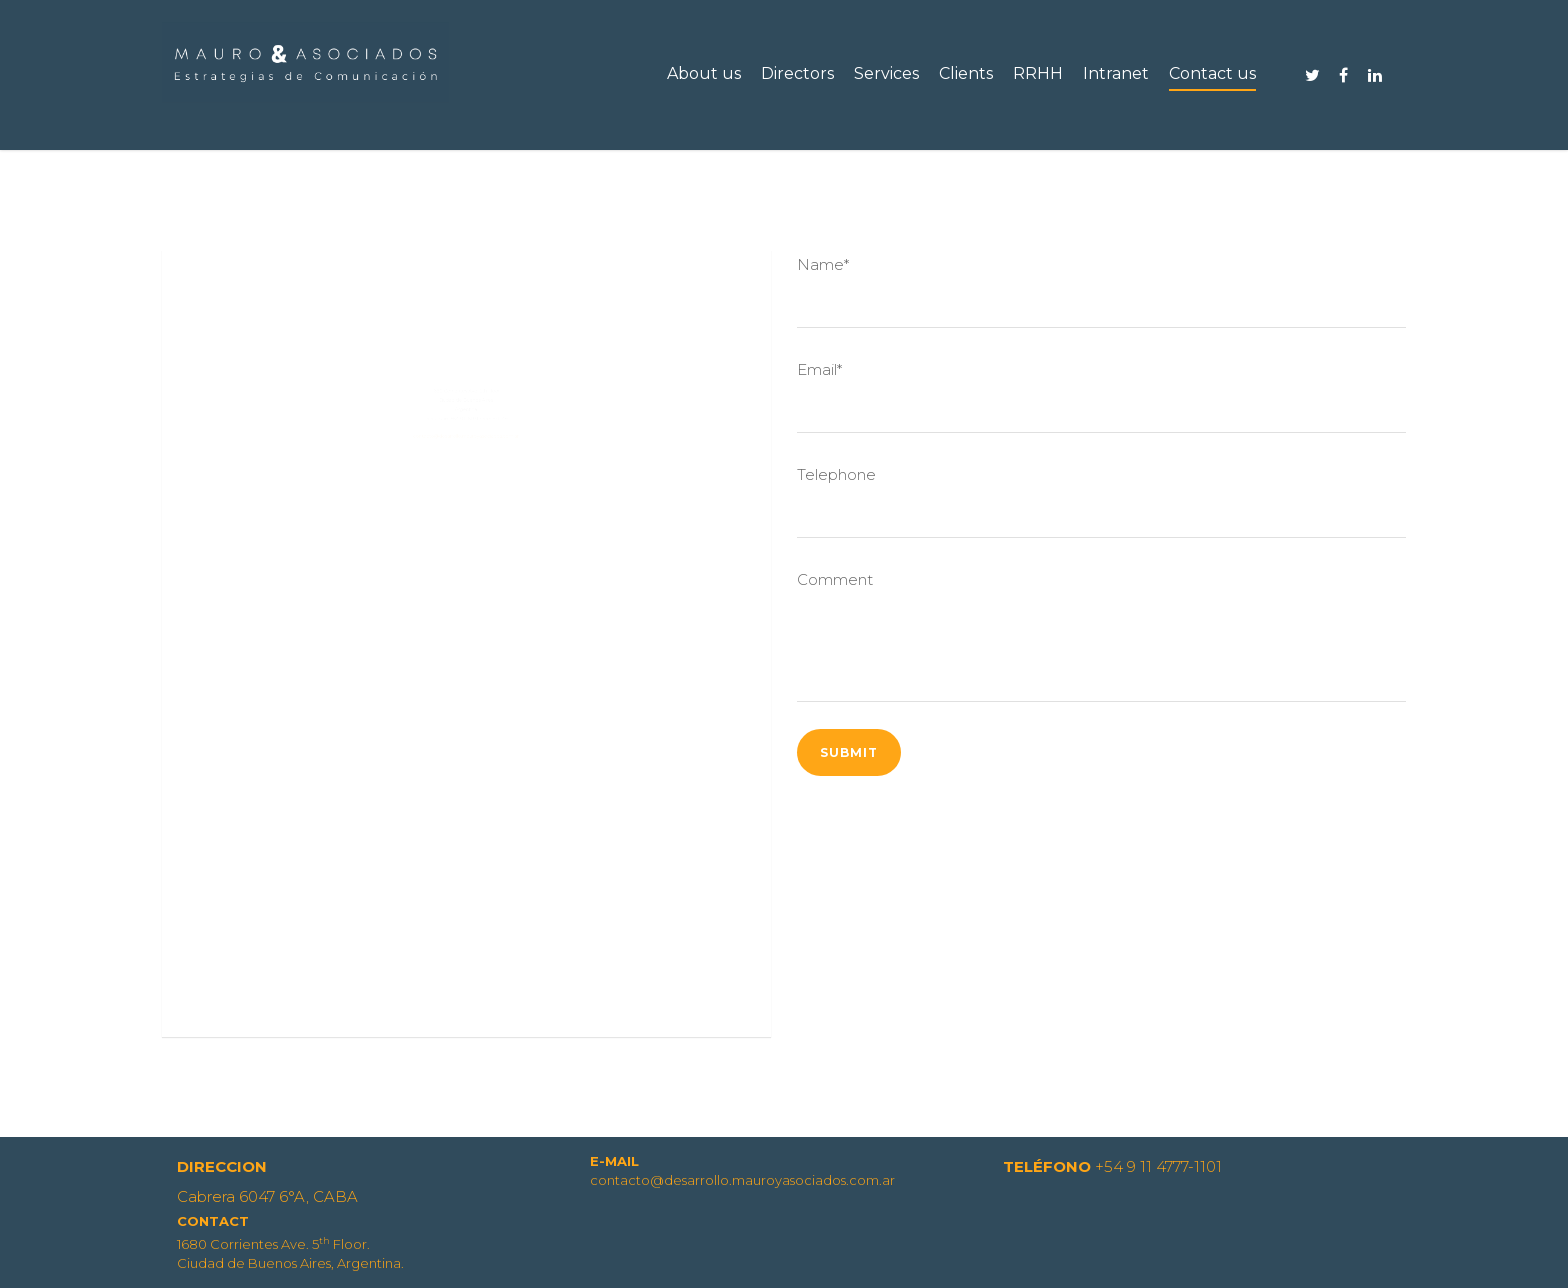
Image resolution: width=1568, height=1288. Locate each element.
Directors (797, 73)
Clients (966, 73)
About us (704, 73)
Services (886, 73)
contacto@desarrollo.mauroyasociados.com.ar (466, 486)
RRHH (1038, 73)
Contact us (1212, 73)
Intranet (1116, 73)
